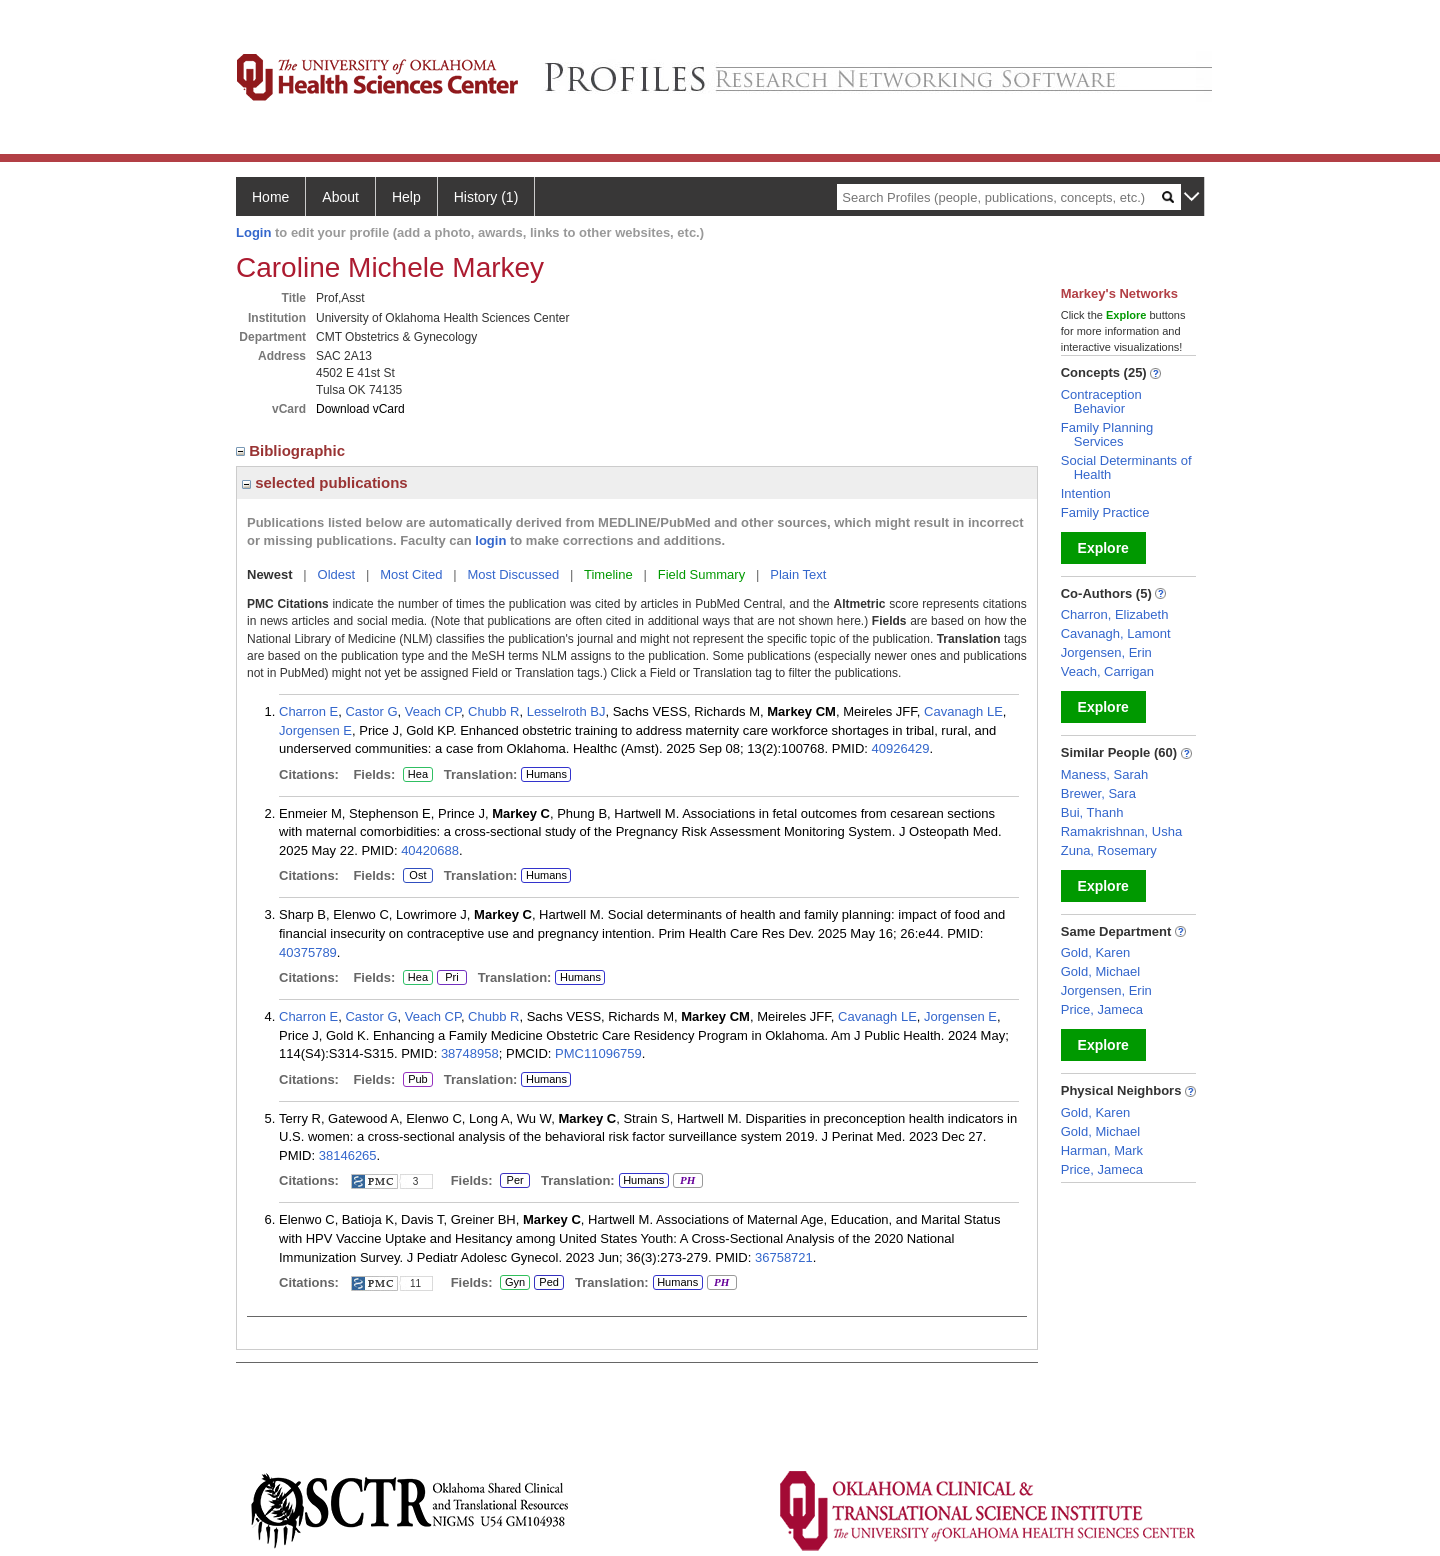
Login (253, 232)
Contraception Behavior (1101, 401)
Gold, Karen (1095, 952)
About (340, 197)
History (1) (486, 197)
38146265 (348, 1155)
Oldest (337, 574)
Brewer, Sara (1098, 793)
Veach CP (433, 711)
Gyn (515, 1283)
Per (515, 1181)
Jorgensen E (315, 730)
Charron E (308, 711)
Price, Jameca (1102, 1009)
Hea (417, 775)
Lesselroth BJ (566, 711)
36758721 (784, 1257)
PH (687, 1181)
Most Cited (411, 574)
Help (406, 197)
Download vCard (360, 409)
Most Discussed (513, 574)
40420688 (430, 850)
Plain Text (798, 574)
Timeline (608, 574)
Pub (417, 1080)
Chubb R (493, 711)
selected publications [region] (325, 482)
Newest (270, 574)
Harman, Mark (1102, 1150)
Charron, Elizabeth (1115, 614)
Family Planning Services (1107, 434)
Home (270, 197)
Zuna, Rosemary (1109, 850)
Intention (1086, 493)
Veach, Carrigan (1107, 671)
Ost (418, 876)
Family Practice (1105, 512)
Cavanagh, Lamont (1116, 633)
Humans (546, 774)
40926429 (901, 748)
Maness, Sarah (1104, 774)
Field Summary (701, 574)
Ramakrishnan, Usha (1121, 831)
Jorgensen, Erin (1106, 652)
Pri (451, 978)
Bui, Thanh (1092, 812)
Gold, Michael (1100, 971)
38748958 (470, 1053)
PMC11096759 (598, 1053)
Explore (1103, 548)
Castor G (371, 711)
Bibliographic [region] (292, 450)
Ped (546, 1283)
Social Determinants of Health (1126, 467)
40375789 (308, 952)
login (490, 540)
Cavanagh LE (963, 711)
